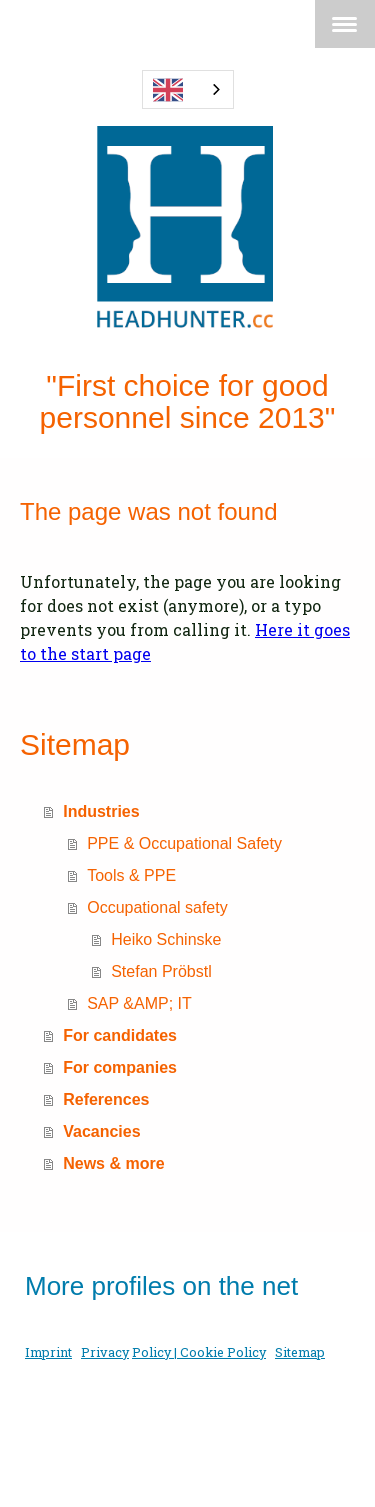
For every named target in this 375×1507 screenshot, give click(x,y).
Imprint (48, 1352)
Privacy (105, 1352)
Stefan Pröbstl (161, 971)
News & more (113, 1163)
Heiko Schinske (166, 939)
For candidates (120, 1035)
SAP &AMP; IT (139, 1003)
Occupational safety (157, 907)
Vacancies (101, 1131)
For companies (120, 1067)
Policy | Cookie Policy (199, 1352)
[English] (188, 89)
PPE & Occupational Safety (184, 843)
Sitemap (300, 1352)
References (106, 1099)
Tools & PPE (131, 875)
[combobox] (188, 89)
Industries (101, 811)
